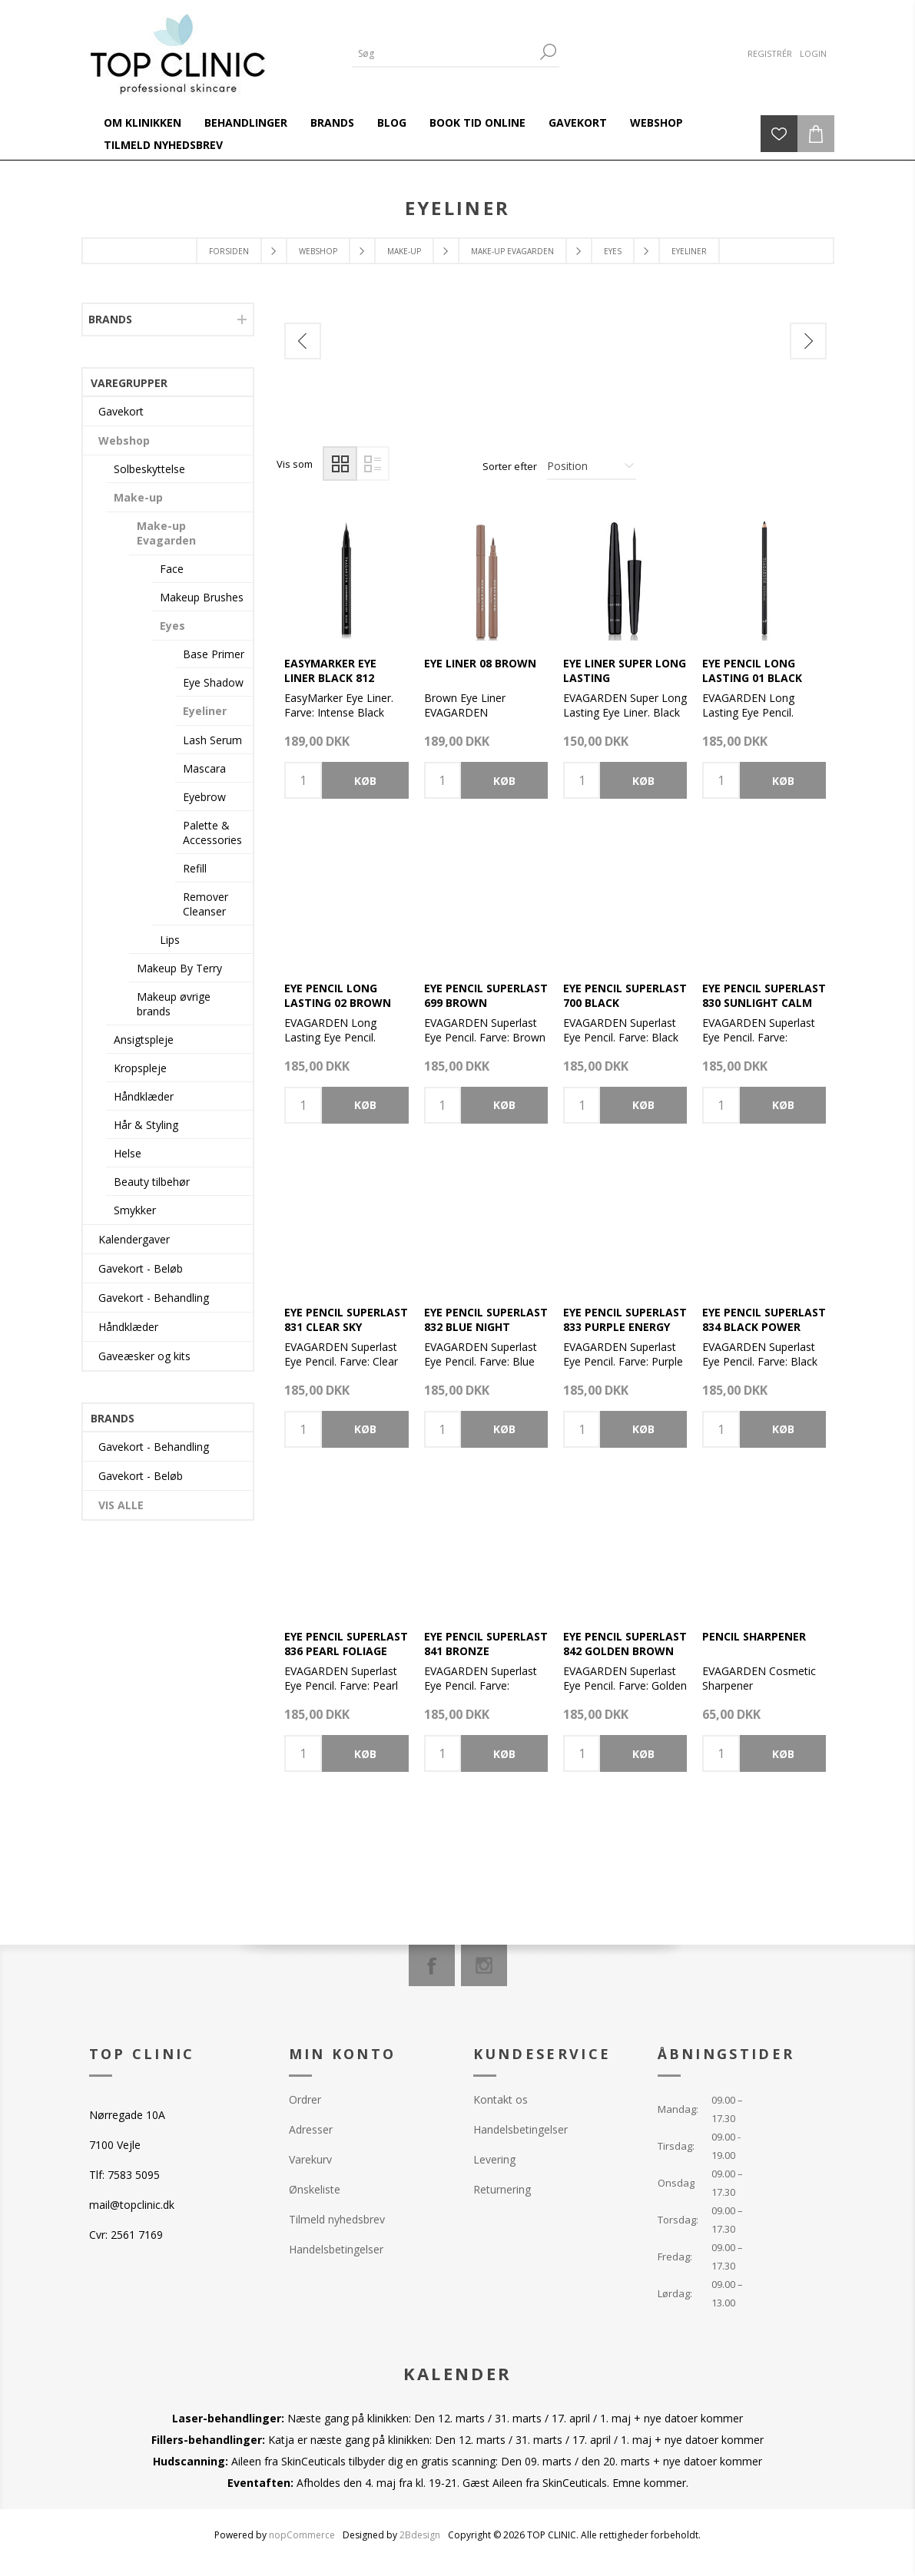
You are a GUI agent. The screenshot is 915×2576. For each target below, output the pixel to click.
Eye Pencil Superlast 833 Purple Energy (625, 1319)
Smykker (135, 1210)
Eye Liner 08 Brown (480, 663)
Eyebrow (204, 797)
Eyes (172, 625)
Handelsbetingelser (336, 2249)
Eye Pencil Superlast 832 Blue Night (486, 1319)
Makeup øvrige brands (174, 1003)
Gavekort (121, 411)
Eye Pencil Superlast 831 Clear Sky (346, 1319)
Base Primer (213, 654)
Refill (195, 868)
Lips (170, 939)
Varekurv (310, 2159)
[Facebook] (432, 1965)
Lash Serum (212, 740)
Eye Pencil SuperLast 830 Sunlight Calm (764, 995)
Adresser (311, 2129)
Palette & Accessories (212, 832)
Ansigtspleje (144, 1039)
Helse (127, 1153)
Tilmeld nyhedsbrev (337, 2219)
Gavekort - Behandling (153, 1297)
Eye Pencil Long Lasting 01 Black (752, 670)
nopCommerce (302, 2534)
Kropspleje (140, 1068)
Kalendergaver (134, 1239)
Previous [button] (302, 341)
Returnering (502, 2189)
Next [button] (808, 341)
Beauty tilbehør (152, 1181)
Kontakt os (500, 2099)
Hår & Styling (146, 1124)
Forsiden (229, 251)
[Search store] (444, 53)
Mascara (204, 768)
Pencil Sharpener (754, 1636)
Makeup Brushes (202, 597)
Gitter (340, 463)
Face (172, 568)
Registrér (770, 53)
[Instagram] (484, 1965)
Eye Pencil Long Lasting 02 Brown (337, 995)
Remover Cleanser (205, 904)
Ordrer (305, 2099)
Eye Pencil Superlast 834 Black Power (764, 1319)
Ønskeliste (314, 2189)
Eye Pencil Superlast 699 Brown (486, 995)
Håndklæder (144, 1096)
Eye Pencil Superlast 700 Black (625, 995)
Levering (494, 2159)
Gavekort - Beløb (140, 1268)
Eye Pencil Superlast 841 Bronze (486, 1643)
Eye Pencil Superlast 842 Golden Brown (625, 1643)
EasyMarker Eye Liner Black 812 (330, 670)
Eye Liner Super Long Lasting (624, 670)
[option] (369, 384)
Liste (372, 463)
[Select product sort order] (591, 466)
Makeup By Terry (179, 968)
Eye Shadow (213, 682)
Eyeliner (205, 711)
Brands (110, 319)
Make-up (138, 497)
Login (813, 53)
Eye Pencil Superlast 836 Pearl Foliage (346, 1643)
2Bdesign (419, 2534)
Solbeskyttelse (149, 469)
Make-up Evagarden (166, 533)
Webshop (124, 440)
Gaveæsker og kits (144, 1356)
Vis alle (121, 1505)
